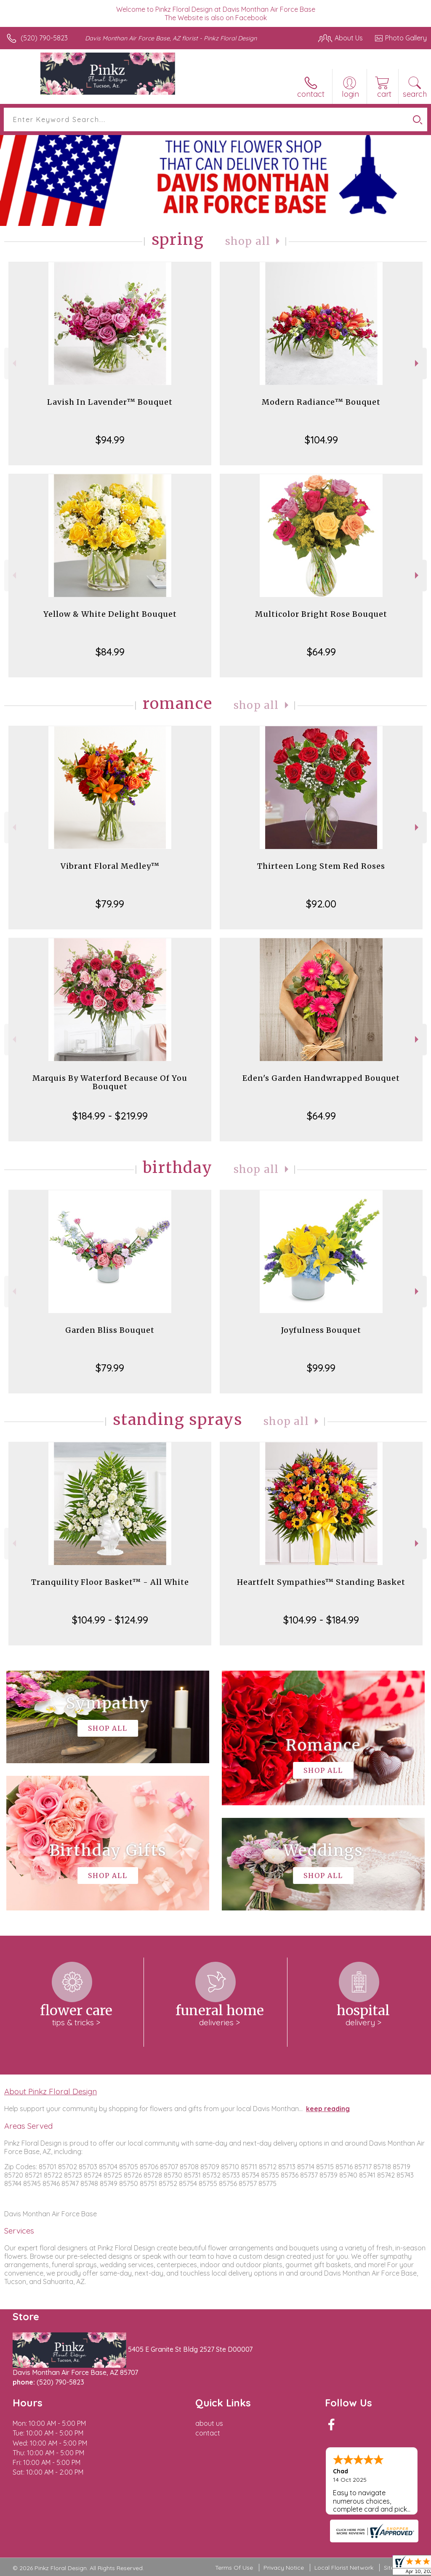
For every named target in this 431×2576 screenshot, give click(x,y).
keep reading (328, 2108)
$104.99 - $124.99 (110, 1619)
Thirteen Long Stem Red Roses (321, 866)
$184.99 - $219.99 (110, 1115)
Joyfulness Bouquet (321, 1330)
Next (418, 363)
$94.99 (110, 439)
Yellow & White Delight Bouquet (110, 614)
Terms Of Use (234, 2567)
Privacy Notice (283, 2567)
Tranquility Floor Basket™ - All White (110, 1582)
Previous (13, 363)
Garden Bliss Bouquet (109, 1330)
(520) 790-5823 (44, 38)
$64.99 (321, 651)
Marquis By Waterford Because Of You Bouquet (109, 1082)
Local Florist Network (343, 2567)
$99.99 (321, 1367)
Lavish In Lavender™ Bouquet (110, 402)
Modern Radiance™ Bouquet (321, 402)
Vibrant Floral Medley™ (110, 866)
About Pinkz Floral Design (50, 2091)
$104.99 (321, 439)
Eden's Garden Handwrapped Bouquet (321, 1078)
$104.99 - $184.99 (321, 1619)
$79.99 (110, 903)
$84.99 (110, 651)
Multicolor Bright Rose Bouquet (321, 614)
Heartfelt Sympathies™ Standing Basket (321, 1582)
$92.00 (321, 903)
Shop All (248, 241)
